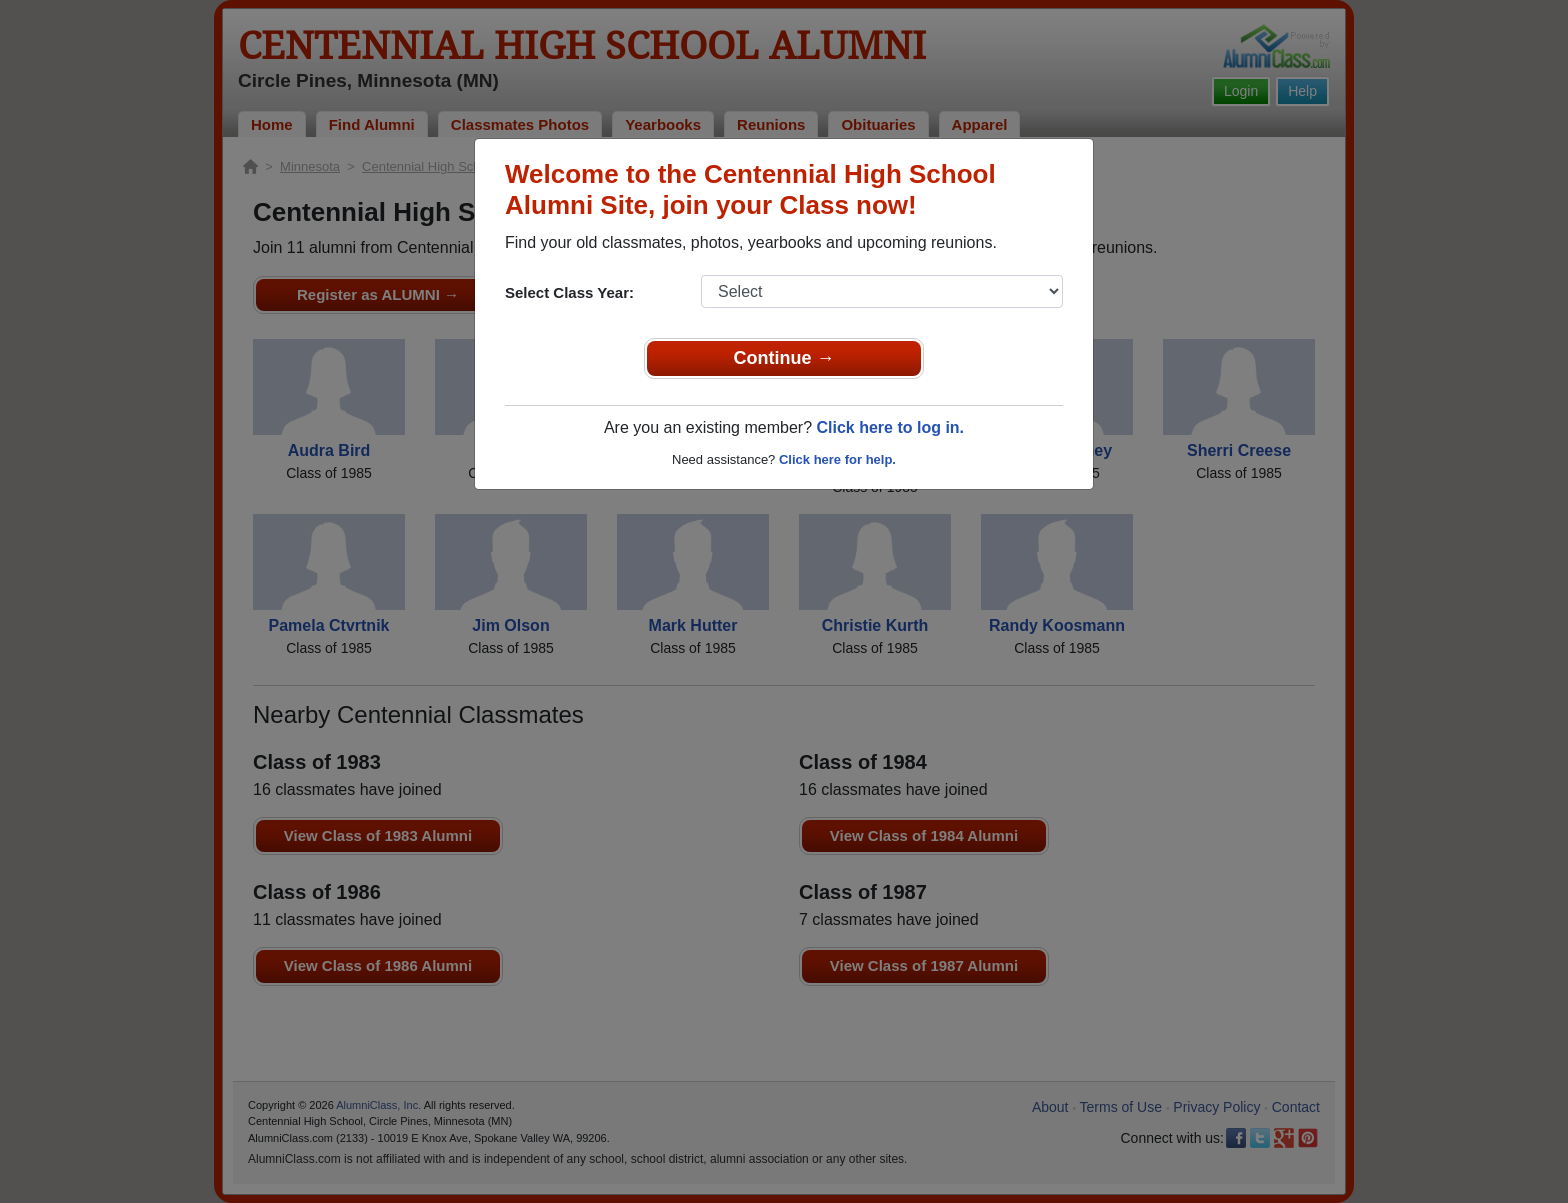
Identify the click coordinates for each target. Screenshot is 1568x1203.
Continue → (784, 358)
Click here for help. (837, 459)
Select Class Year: (569, 292)
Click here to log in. (890, 427)
